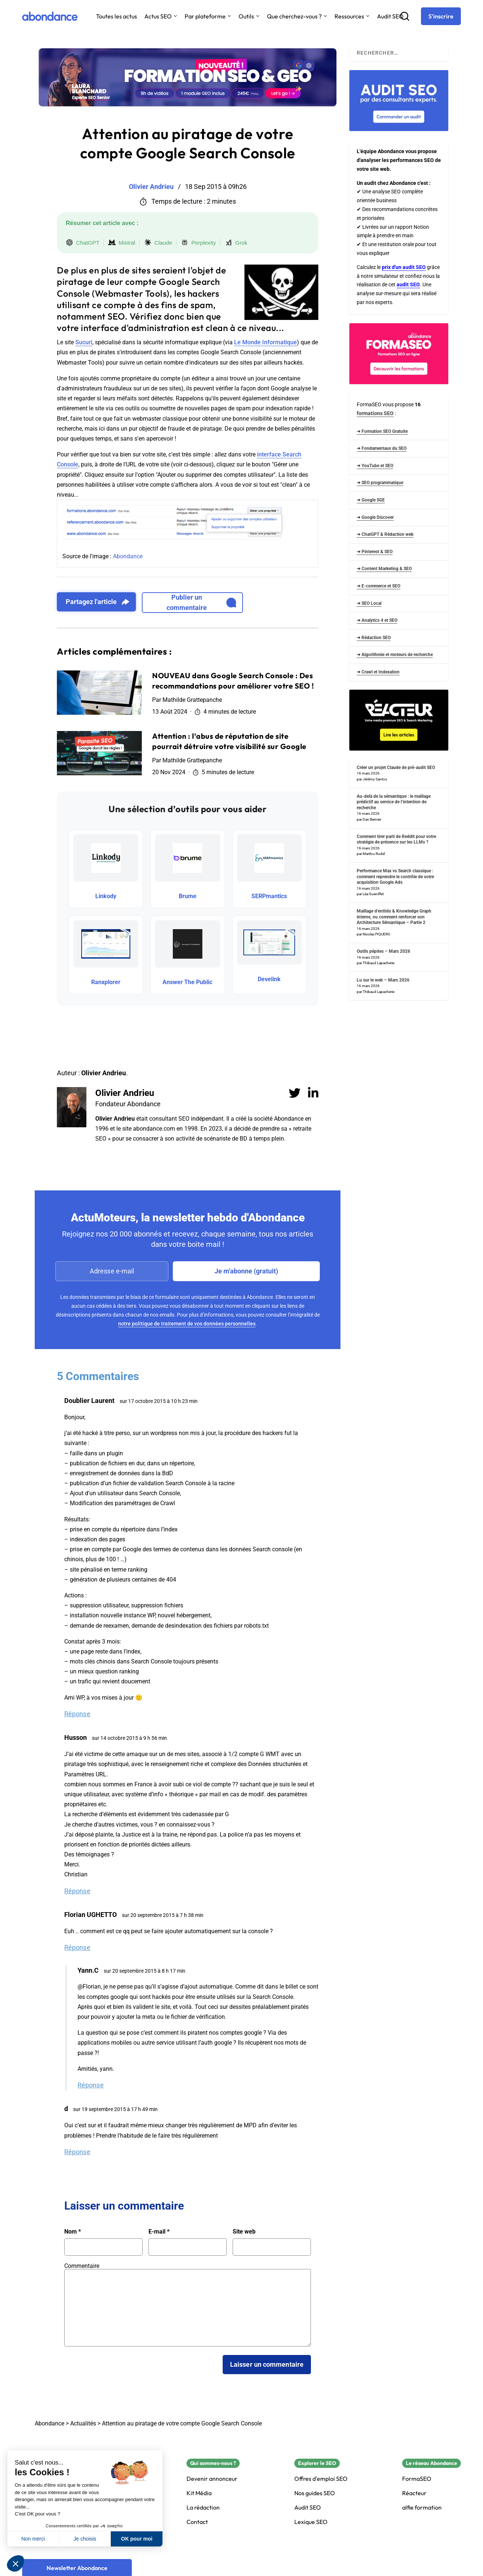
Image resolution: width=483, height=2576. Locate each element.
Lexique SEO (311, 2521)
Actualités (83, 2423)
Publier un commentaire (201, 602)
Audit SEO (390, 16)
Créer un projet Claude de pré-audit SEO (396, 767)
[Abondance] (50, 16)
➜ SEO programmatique (380, 482)
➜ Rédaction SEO (374, 637)
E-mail (158, 2232)
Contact (197, 2521)
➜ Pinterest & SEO (375, 551)
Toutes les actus (116, 16)
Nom (72, 2232)
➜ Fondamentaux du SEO (382, 448)
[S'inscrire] (441, 16)
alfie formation (422, 2507)
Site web (244, 2232)
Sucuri (83, 342)
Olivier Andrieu (124, 1093)
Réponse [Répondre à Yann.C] (91, 2085)
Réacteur (414, 2493)
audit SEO (408, 284)
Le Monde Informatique (265, 342)
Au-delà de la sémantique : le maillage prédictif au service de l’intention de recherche (394, 802)
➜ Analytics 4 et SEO (377, 620)
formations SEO (375, 413)
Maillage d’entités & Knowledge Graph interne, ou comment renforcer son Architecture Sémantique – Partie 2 (394, 916)
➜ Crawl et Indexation (378, 672)
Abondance (128, 556)
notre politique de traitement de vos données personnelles (187, 1324)
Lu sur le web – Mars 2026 (383, 980)
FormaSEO (416, 2478)
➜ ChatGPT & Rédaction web (385, 534)
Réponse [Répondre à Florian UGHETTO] (77, 1947)
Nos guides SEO (314, 2493)
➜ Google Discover (375, 517)
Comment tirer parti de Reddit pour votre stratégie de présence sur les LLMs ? (396, 839)
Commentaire (81, 2265)
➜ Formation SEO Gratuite (382, 431)
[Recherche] (405, 16)
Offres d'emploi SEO (320, 2478)
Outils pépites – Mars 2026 (383, 951)
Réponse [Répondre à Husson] (77, 1891)
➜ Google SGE (371, 500)
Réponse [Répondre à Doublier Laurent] (77, 1714)
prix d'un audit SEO (404, 267)
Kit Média (199, 2493)
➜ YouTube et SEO (375, 465)
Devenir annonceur (211, 2478)
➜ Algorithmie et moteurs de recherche (395, 654)
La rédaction (203, 2507)
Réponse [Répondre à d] (77, 2152)
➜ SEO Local (369, 603)
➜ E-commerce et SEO (378, 586)
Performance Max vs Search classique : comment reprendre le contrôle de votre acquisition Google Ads (395, 876)
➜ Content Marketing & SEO (384, 568)
